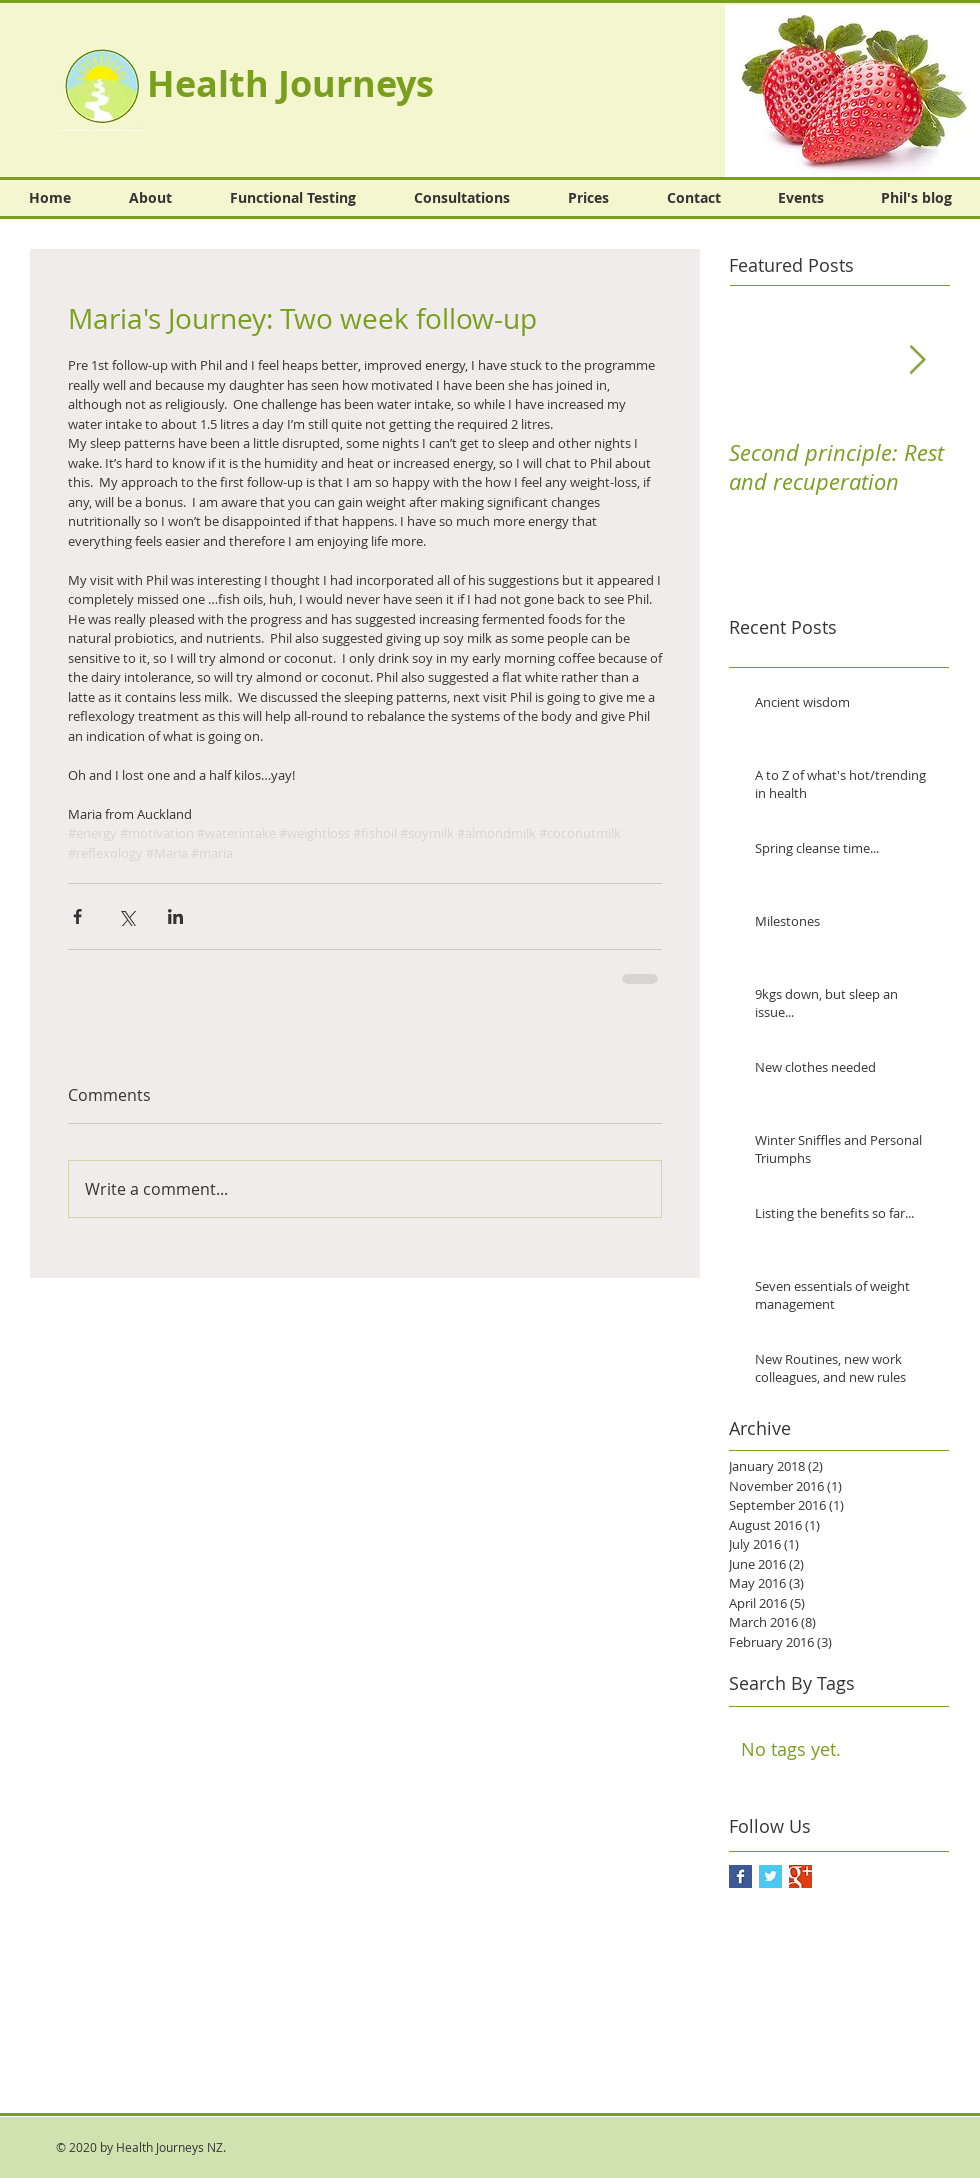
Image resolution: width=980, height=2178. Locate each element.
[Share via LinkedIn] (175, 916)
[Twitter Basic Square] (770, 1876)
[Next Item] (917, 360)
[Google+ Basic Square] (800, 1876)
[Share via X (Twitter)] (126, 916)
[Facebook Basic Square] (740, 1876)
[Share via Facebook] (77, 916)
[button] (852, 91)
